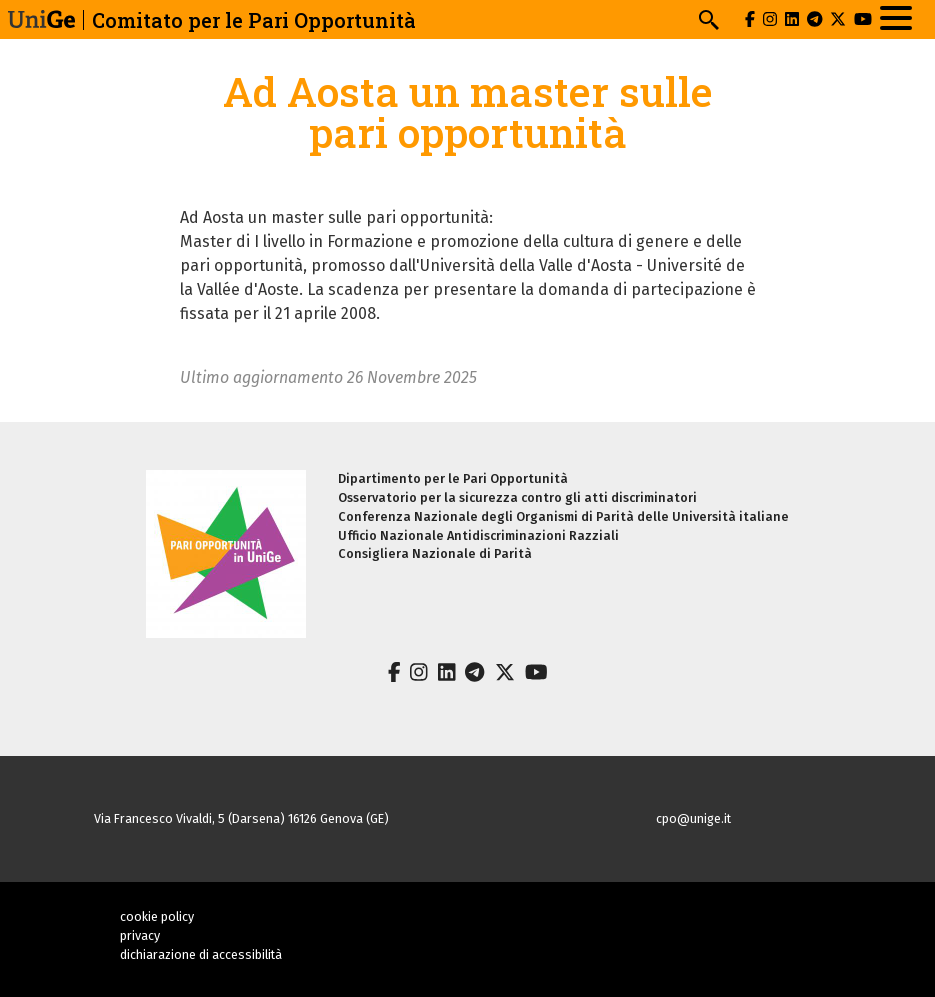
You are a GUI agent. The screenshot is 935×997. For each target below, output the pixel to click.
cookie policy (157, 916)
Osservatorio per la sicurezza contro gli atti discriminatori (517, 497)
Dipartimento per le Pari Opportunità (453, 478)
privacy (140, 935)
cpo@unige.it (693, 818)
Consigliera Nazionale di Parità (435, 553)
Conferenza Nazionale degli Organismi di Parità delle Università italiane (563, 516)
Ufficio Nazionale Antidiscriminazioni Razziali (478, 535)
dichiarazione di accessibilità (201, 954)
